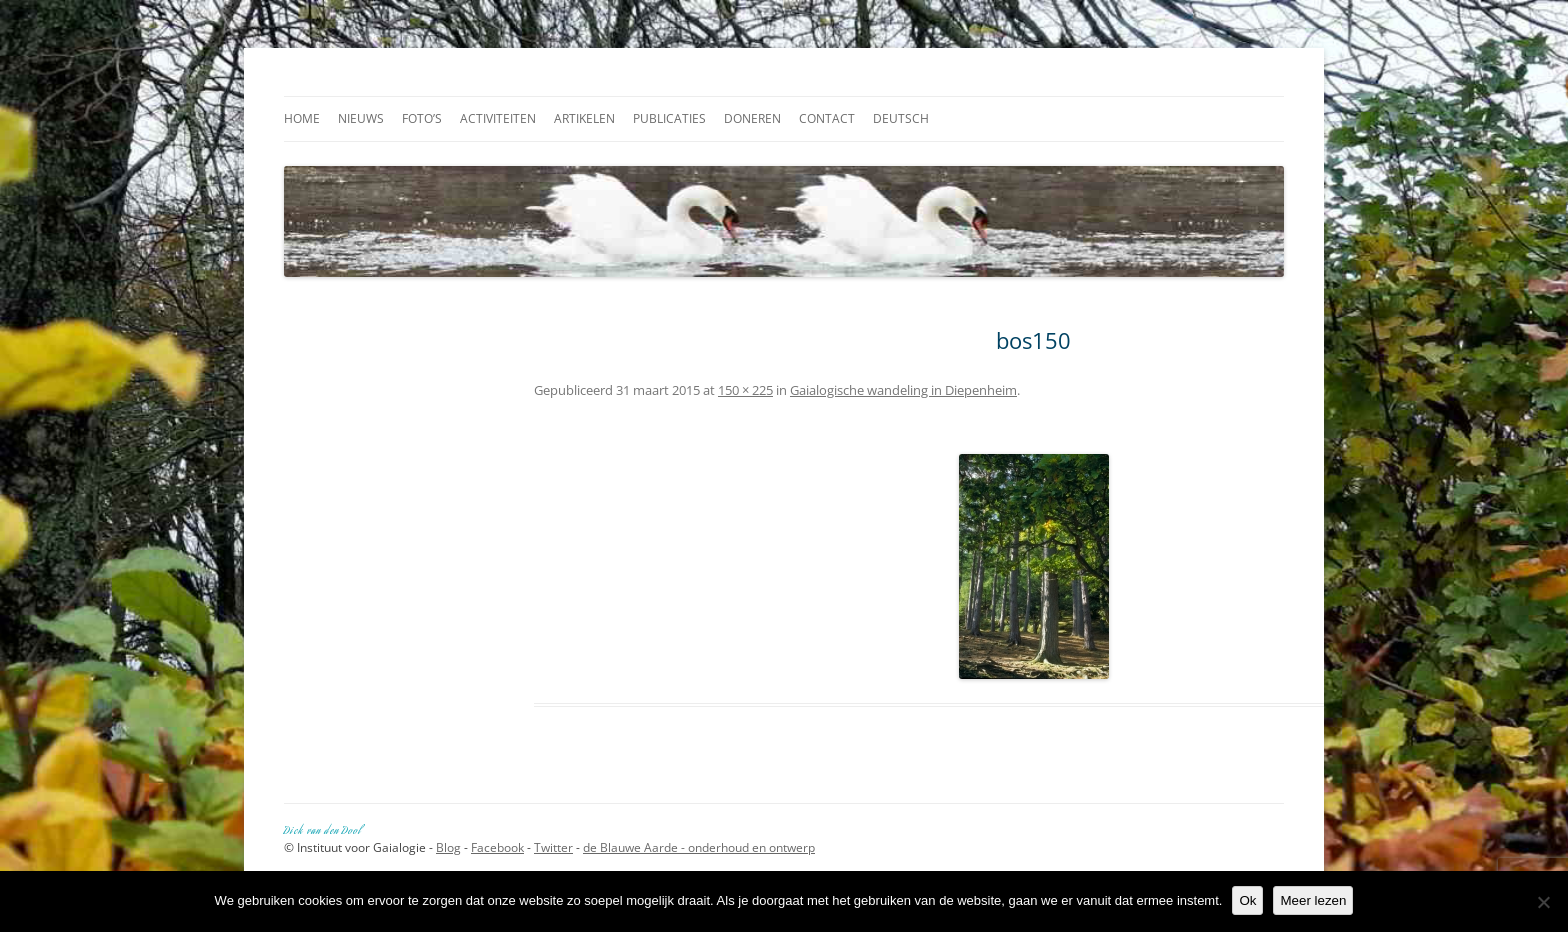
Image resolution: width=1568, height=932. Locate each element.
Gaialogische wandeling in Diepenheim (903, 390)
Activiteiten (498, 118)
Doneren (752, 118)
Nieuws (361, 118)
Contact (827, 118)
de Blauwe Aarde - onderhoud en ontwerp (699, 847)
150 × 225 (745, 390)
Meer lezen (1313, 900)
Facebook (497, 847)
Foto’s (422, 118)
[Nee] (1543, 902)
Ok (1247, 900)
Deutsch (901, 118)
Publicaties (669, 118)
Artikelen (584, 118)
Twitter (553, 847)
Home (302, 118)
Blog (448, 847)
